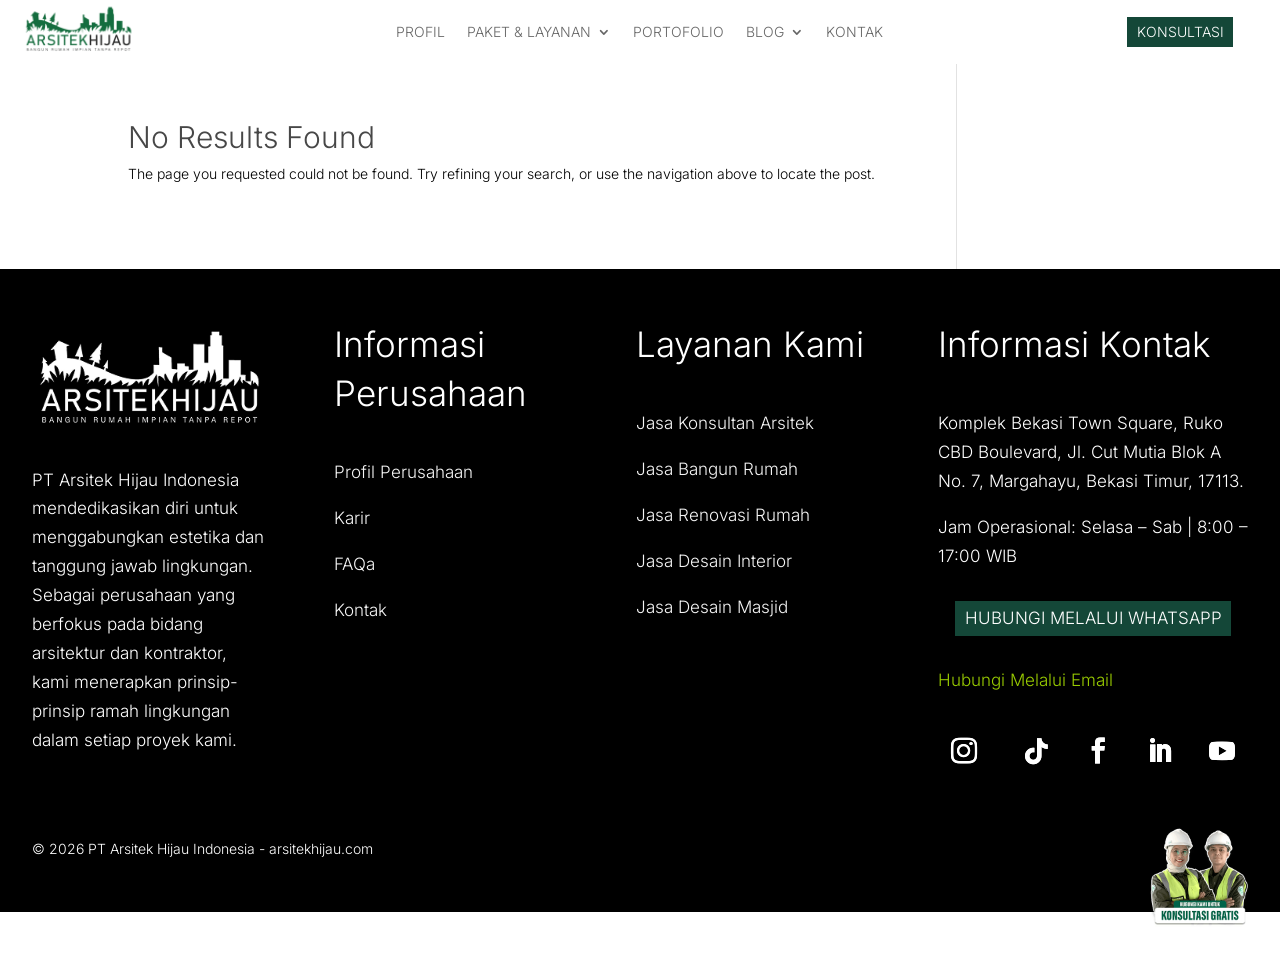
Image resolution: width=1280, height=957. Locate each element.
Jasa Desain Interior (714, 574)
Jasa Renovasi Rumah (723, 528)
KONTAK (854, 38)
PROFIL (420, 38)
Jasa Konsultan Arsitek (725, 436)
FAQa (354, 577)
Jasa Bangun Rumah (717, 482)
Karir (352, 531)
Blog (765, 38)
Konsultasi (1180, 38)
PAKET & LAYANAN (529, 38)
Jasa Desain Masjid (712, 619)
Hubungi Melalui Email (1025, 734)
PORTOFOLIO (678, 38)
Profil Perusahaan (403, 485)
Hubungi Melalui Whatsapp (1093, 651)
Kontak (360, 623)
